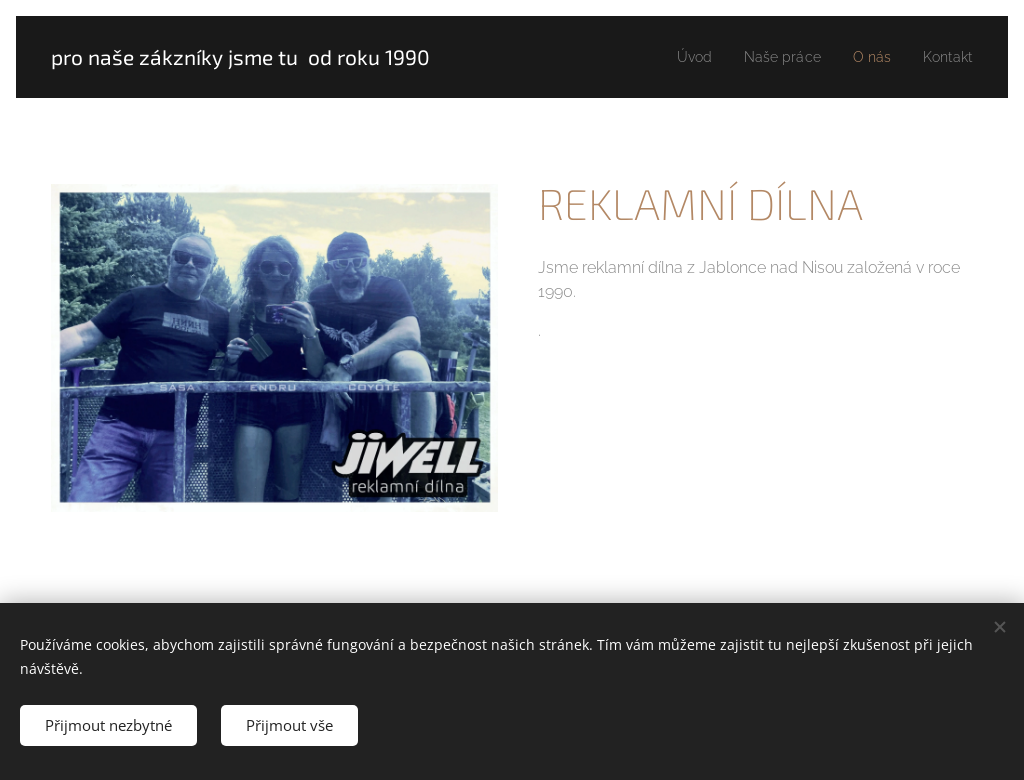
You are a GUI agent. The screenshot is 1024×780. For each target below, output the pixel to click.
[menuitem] (681, 57)
